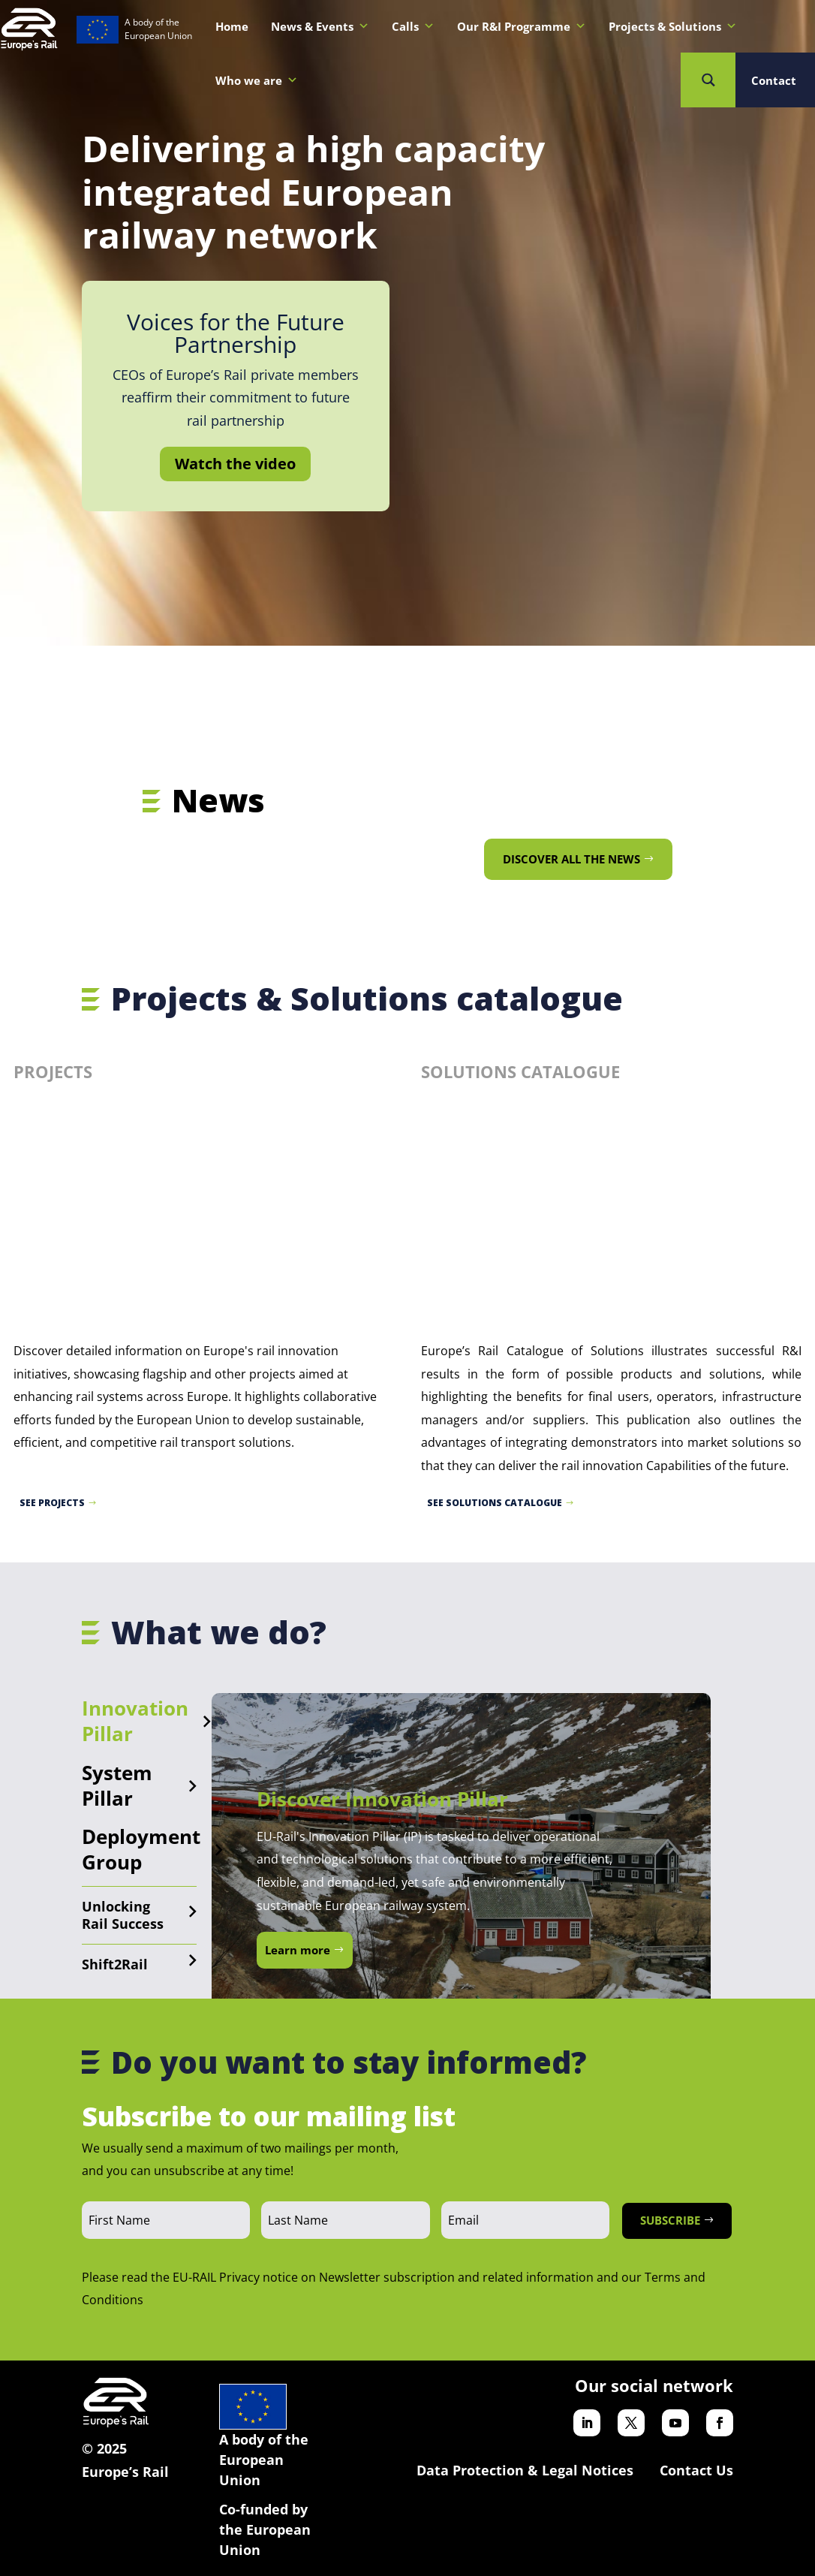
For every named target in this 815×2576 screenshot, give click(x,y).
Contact (773, 80)
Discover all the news (571, 858)
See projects (52, 1502)
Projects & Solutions (673, 26)
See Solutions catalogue (494, 1502)
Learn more (297, 1949)
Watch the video (235, 463)
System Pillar (117, 1785)
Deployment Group (141, 1849)
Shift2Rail (115, 1964)
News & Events (320, 26)
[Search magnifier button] (708, 80)
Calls (413, 26)
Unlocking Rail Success (123, 1915)
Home (231, 26)
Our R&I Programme (521, 26)
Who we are (256, 80)
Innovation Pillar (135, 1721)
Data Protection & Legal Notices (525, 2470)
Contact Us (696, 2470)
